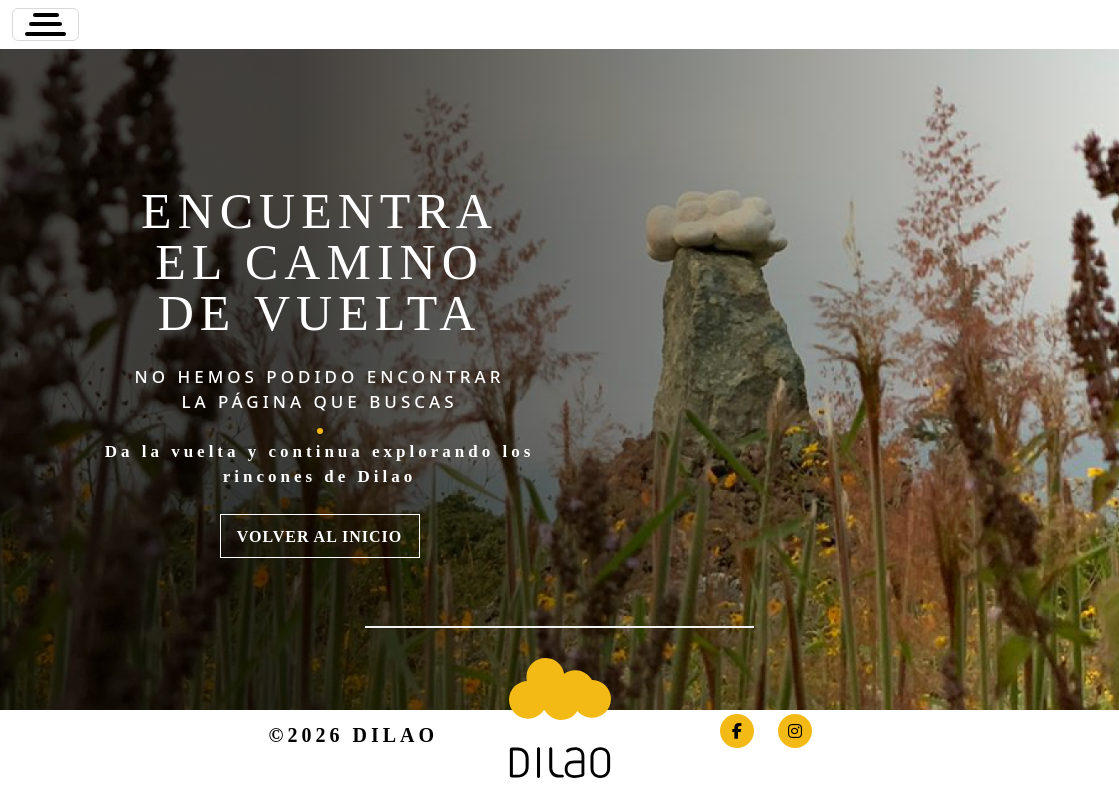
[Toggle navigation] (45, 24)
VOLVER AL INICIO (319, 536)
